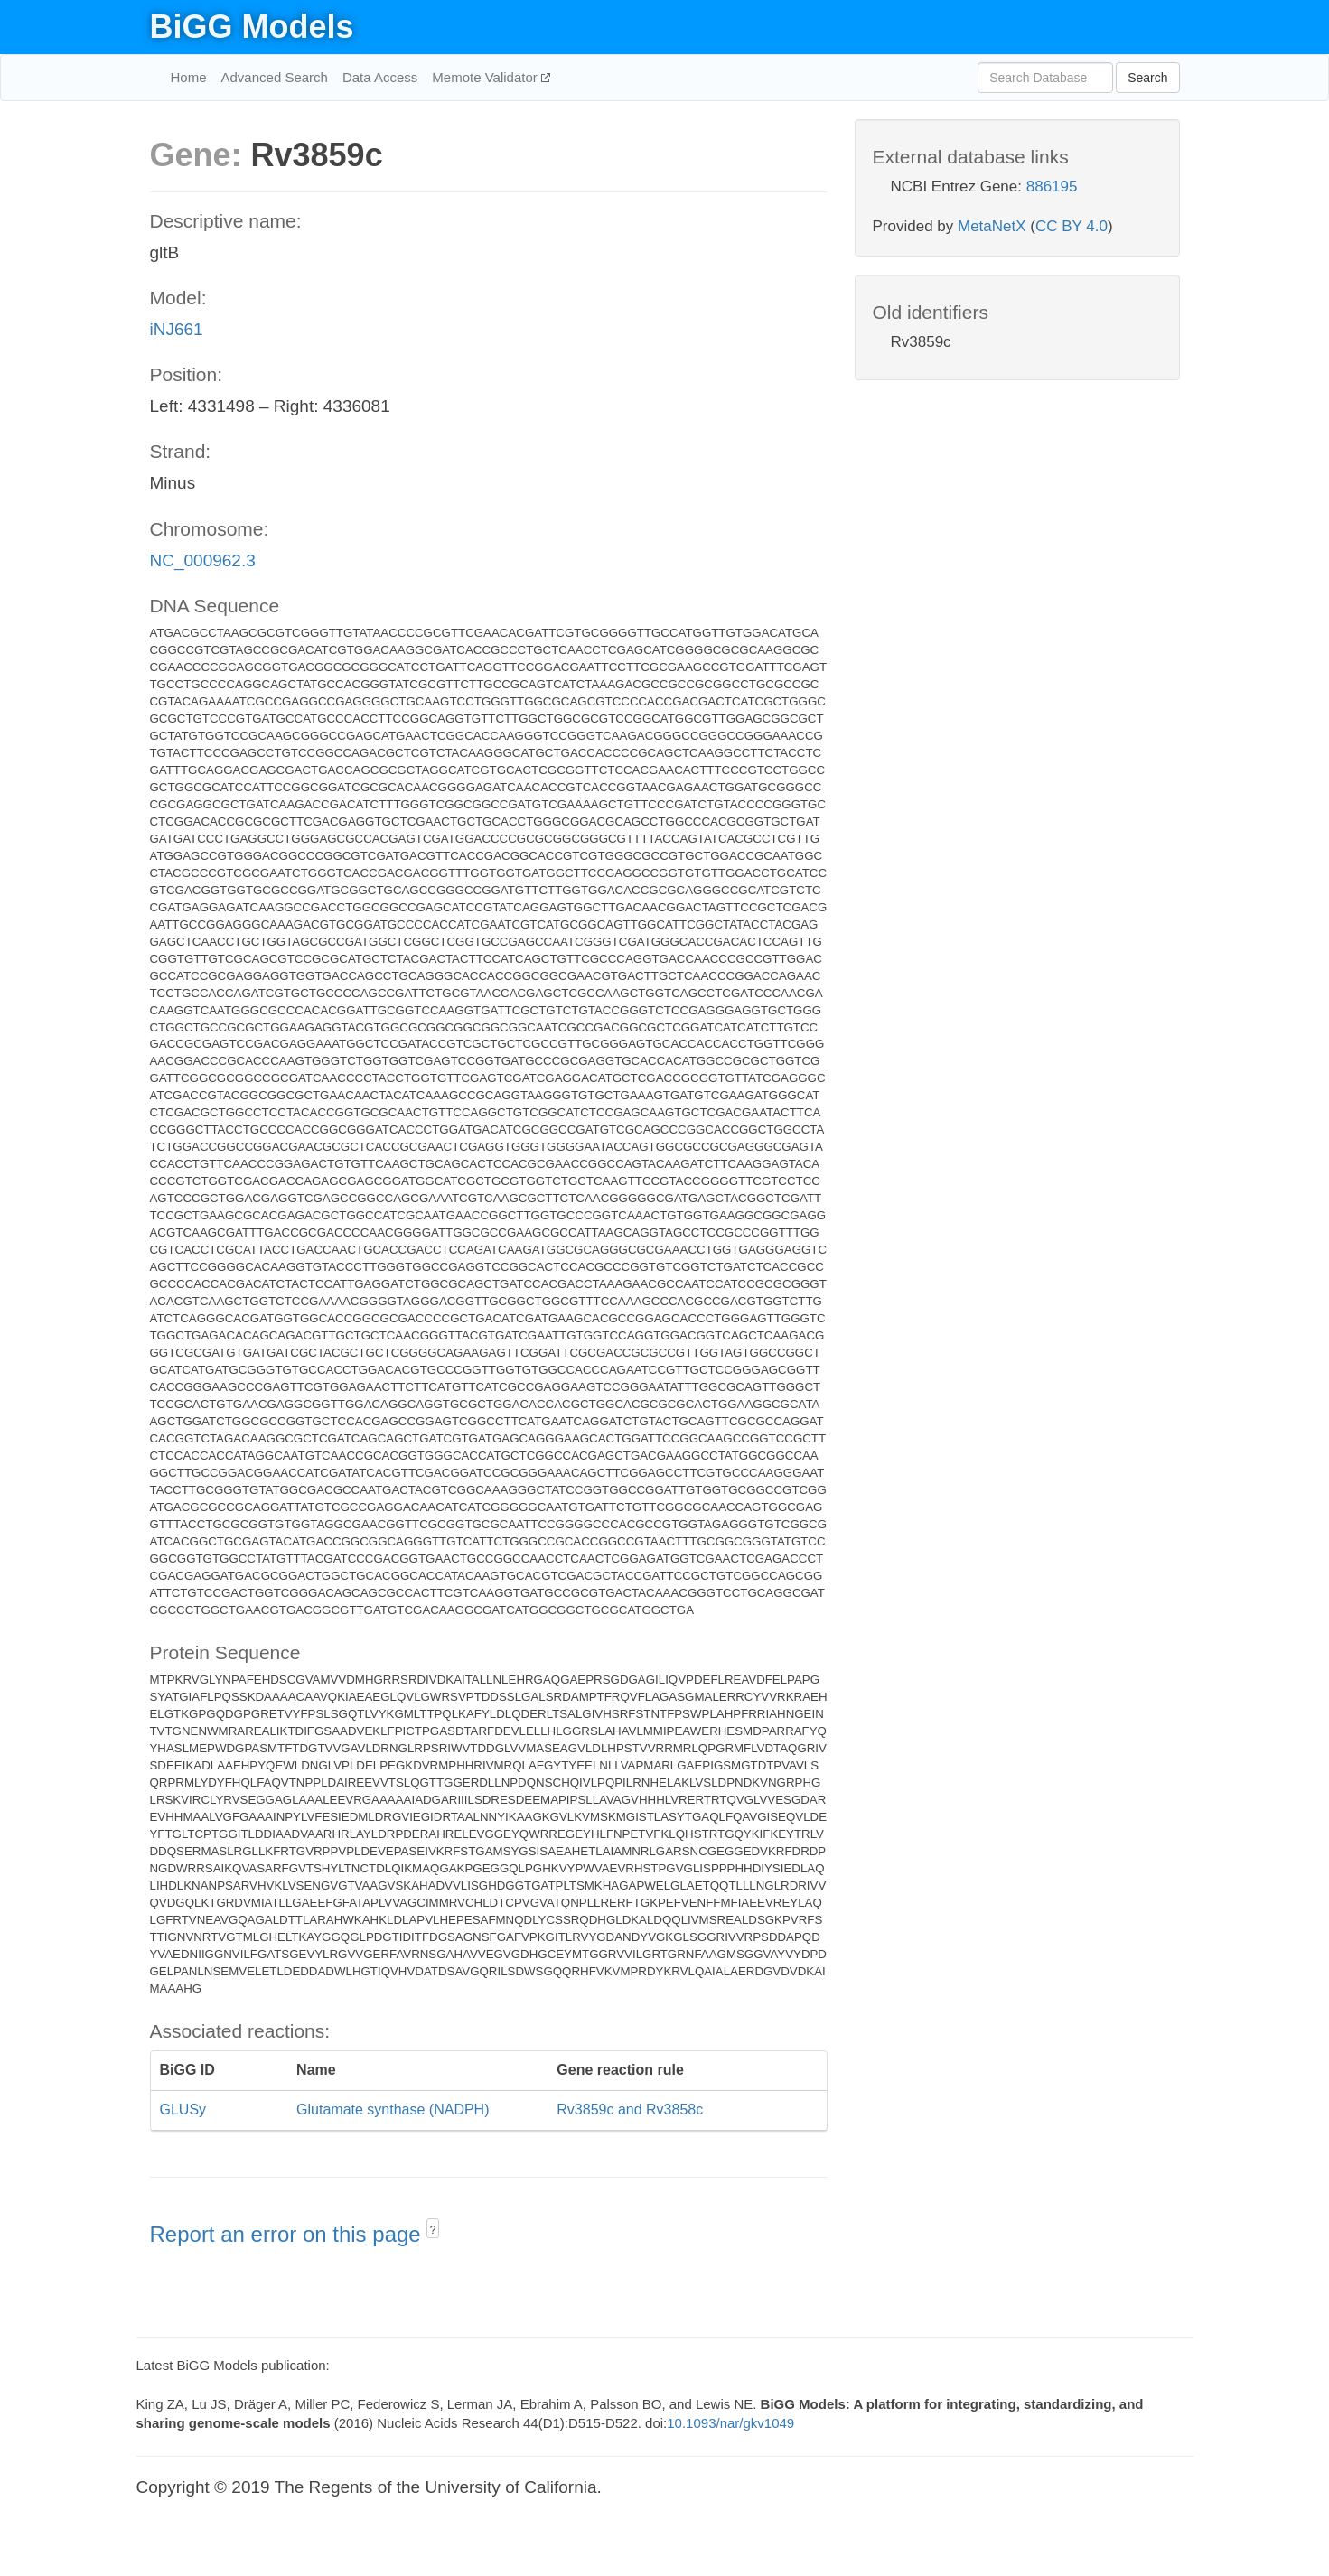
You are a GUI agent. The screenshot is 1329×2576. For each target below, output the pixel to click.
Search (1147, 77)
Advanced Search (274, 77)
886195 (1052, 186)
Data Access (379, 77)
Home (189, 77)
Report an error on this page (288, 2234)
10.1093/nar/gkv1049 (730, 2423)
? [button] (433, 2230)
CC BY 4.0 (1071, 226)
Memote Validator (486, 77)
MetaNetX (992, 226)
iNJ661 (176, 329)
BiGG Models (252, 26)
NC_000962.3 (203, 560)
